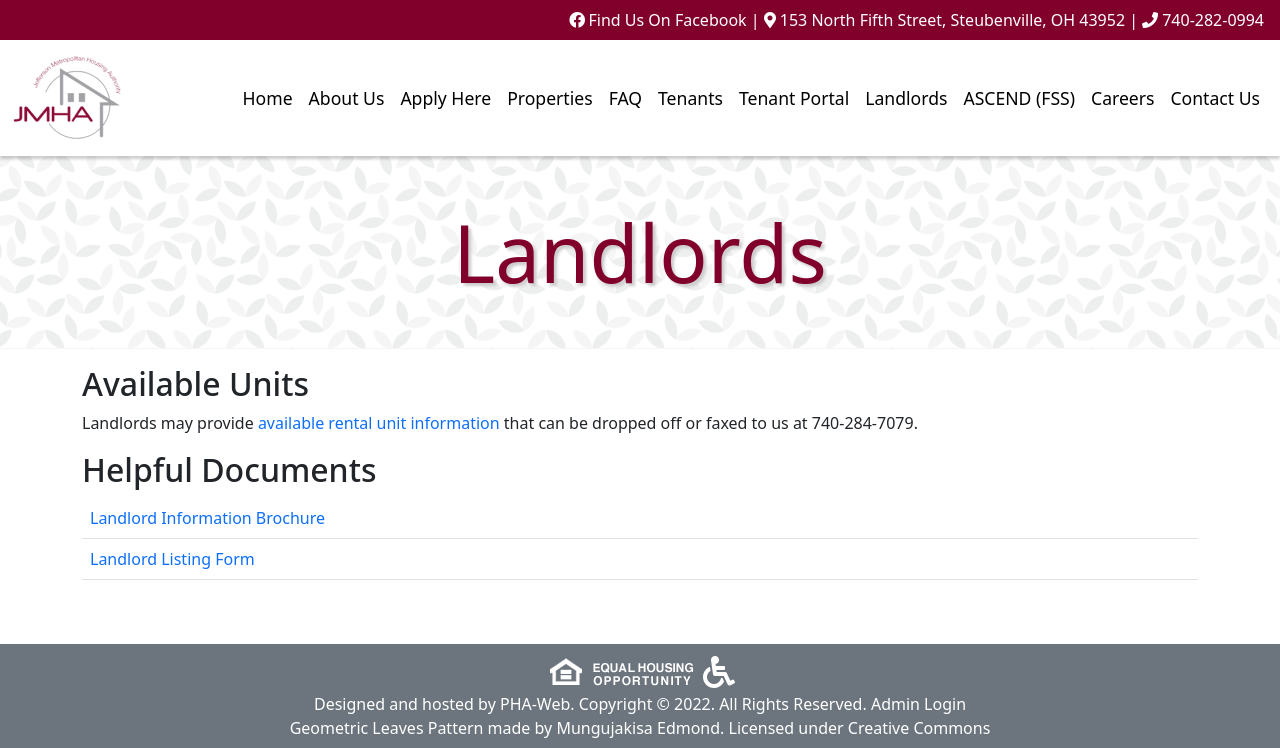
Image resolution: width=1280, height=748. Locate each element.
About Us (347, 98)
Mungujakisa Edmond (638, 728)
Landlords (906, 98)
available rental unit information (379, 423)
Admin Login (918, 704)
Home (268, 98)
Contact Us (1215, 98)
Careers (1122, 98)
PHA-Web (535, 704)
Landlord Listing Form (172, 559)
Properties (549, 98)
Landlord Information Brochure (207, 518)
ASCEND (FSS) (1019, 98)
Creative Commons (919, 728)
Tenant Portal (794, 98)
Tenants (690, 98)
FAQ (625, 98)
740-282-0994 (1213, 20)
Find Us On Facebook (658, 20)
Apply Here (445, 98)
